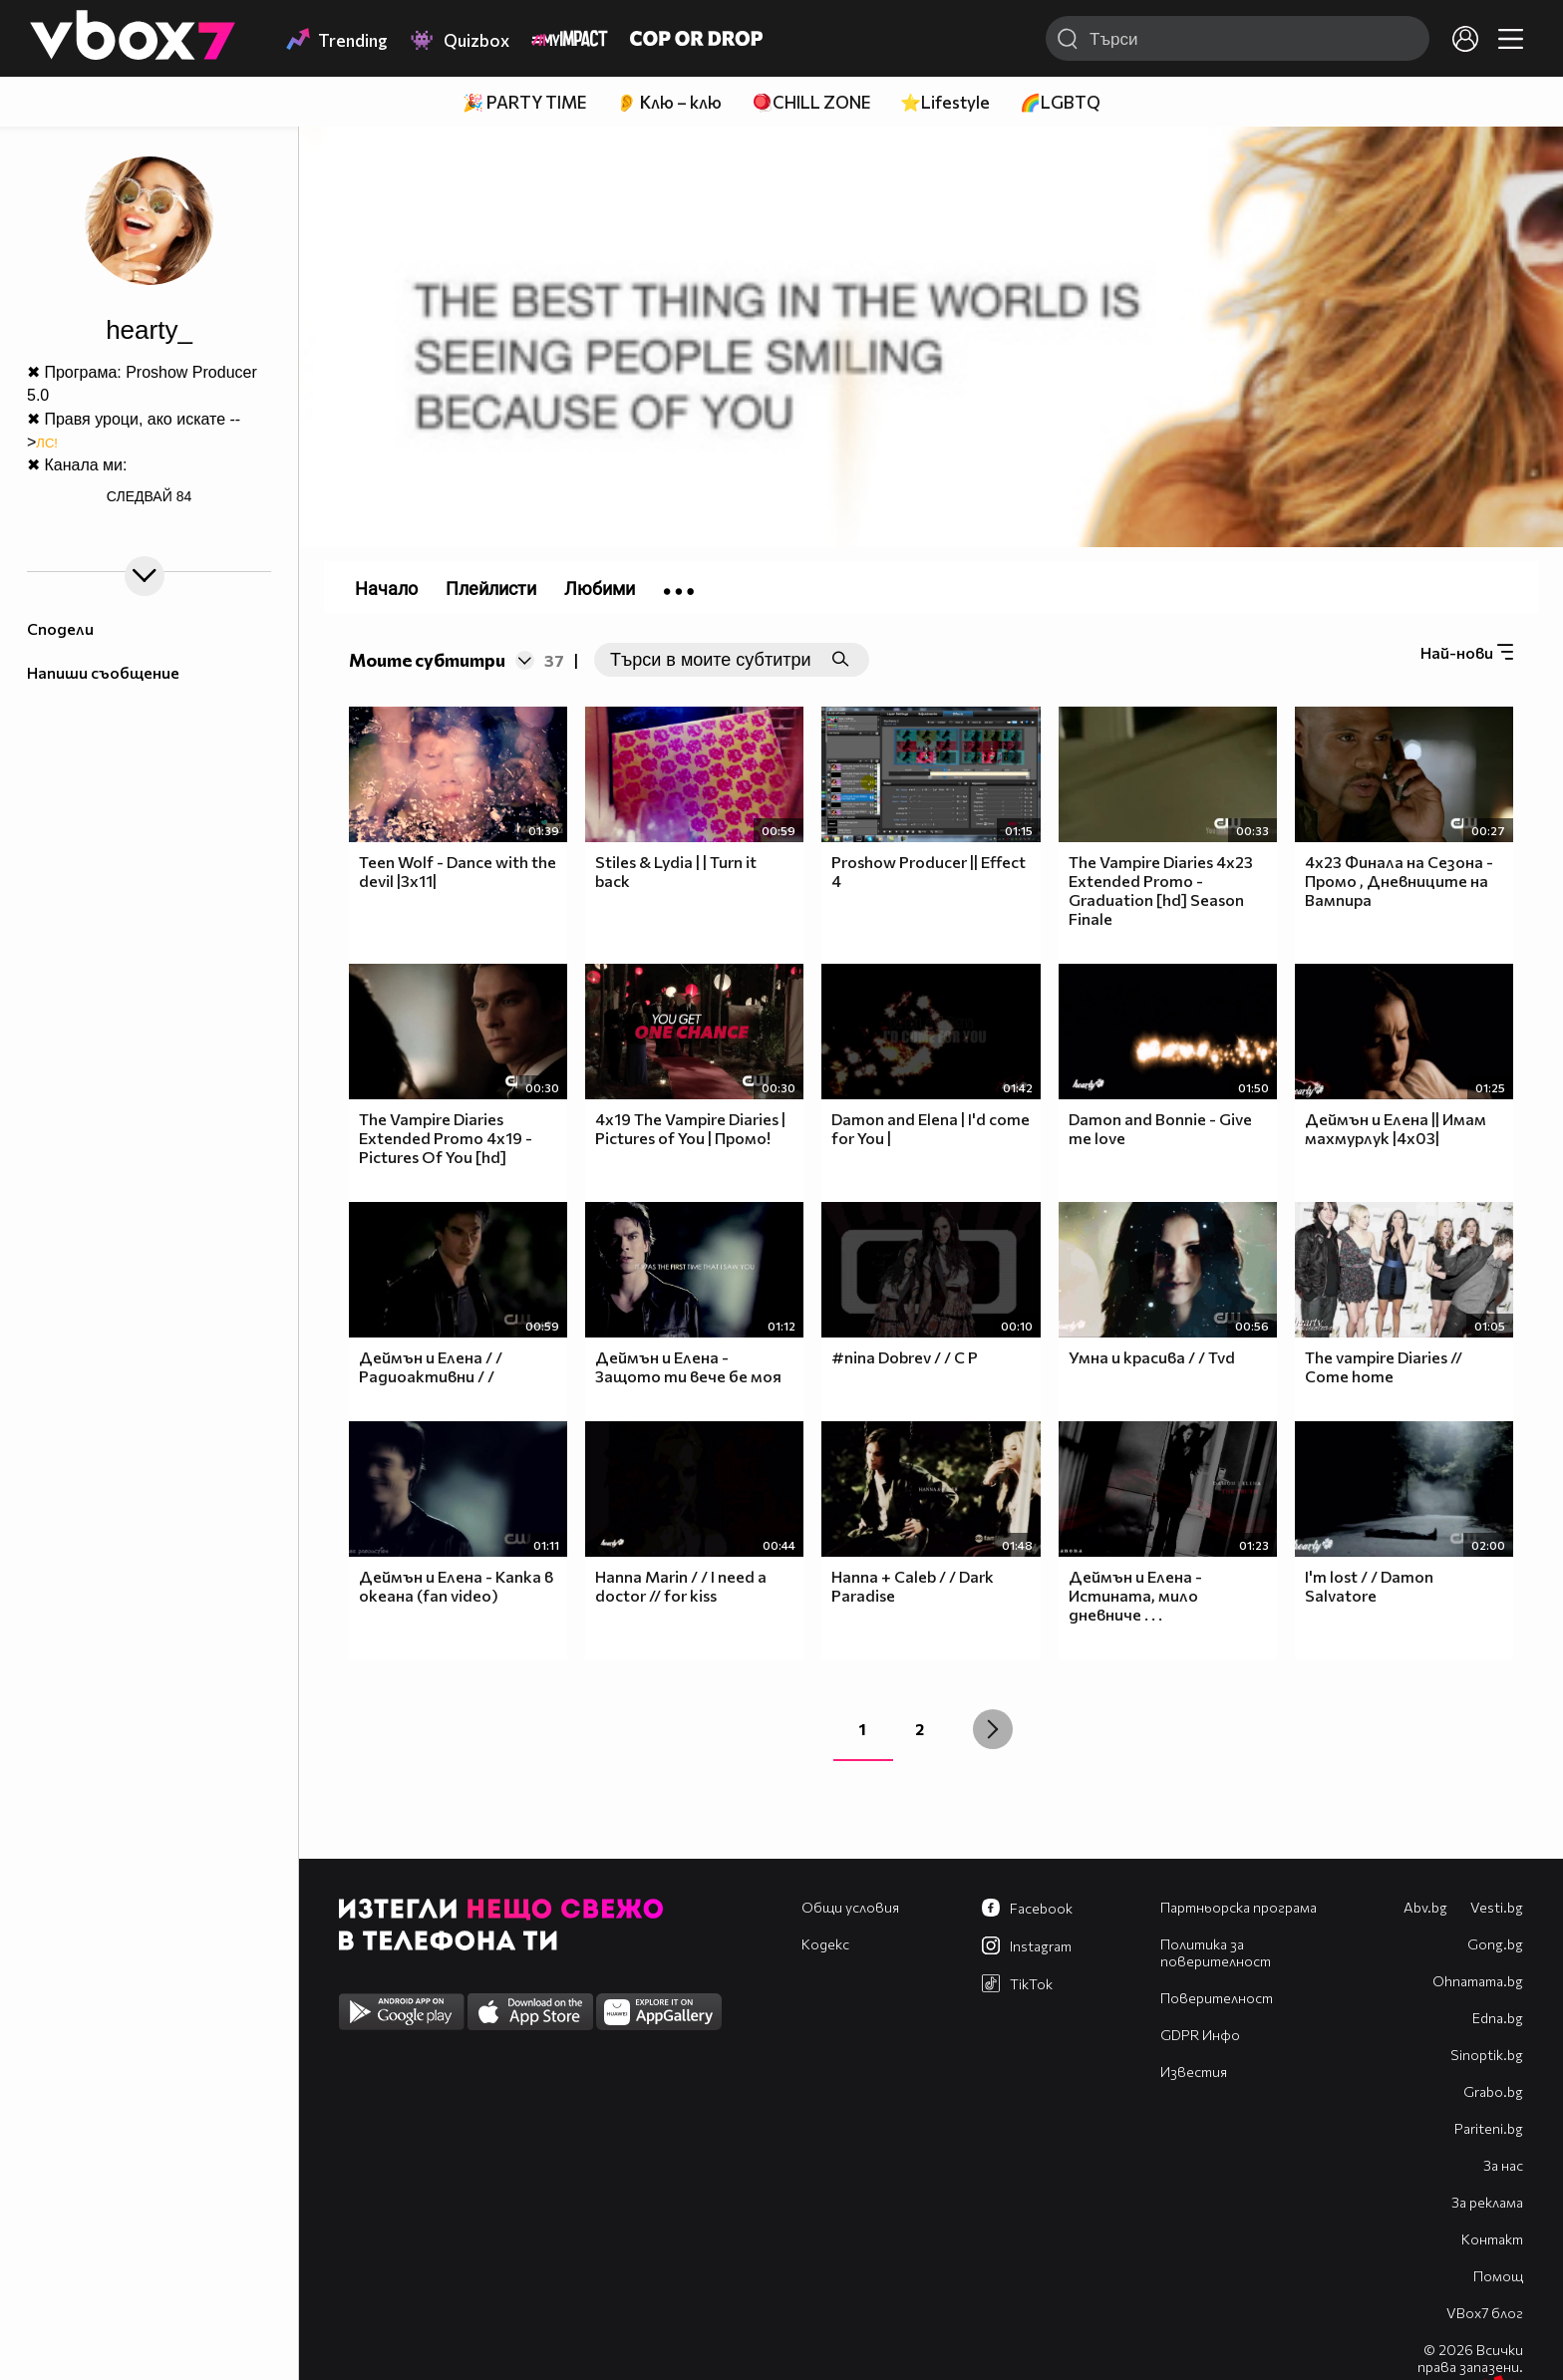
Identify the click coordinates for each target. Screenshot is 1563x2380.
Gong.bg (1495, 1943)
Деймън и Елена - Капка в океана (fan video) (456, 1586)
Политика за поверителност (1215, 1952)
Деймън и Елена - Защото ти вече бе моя (688, 1366)
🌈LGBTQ (1060, 102)
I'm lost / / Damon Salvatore (1369, 1586)
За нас (1503, 2165)
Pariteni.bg (1488, 2128)
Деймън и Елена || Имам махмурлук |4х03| (1395, 1128)
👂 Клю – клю (669, 102)
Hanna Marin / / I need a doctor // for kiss (681, 1586)
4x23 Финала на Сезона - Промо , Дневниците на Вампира (1399, 880)
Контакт (1492, 2239)
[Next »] (993, 1729)
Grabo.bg (1493, 2091)
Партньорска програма (1238, 1907)
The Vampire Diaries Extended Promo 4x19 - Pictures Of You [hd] (445, 1137)
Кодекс (825, 1943)
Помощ (1498, 2275)
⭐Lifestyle (945, 102)
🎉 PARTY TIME (524, 102)
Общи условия (850, 1907)
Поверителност (1216, 1997)
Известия (1193, 2071)
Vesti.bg (1496, 1907)
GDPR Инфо (1200, 2034)
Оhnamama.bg (1477, 1980)
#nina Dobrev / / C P (904, 1356)
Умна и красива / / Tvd (1152, 1356)
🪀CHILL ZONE (811, 102)
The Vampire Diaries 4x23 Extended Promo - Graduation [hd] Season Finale (1161, 890)
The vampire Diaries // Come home (1383, 1366)
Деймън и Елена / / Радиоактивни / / (430, 1366)
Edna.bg (1497, 2017)
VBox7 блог (1484, 2312)
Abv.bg (1425, 1907)
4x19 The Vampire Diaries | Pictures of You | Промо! (690, 1128)
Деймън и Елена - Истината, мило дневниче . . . (1135, 1595)
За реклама (1487, 2202)
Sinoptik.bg (1486, 2054)
